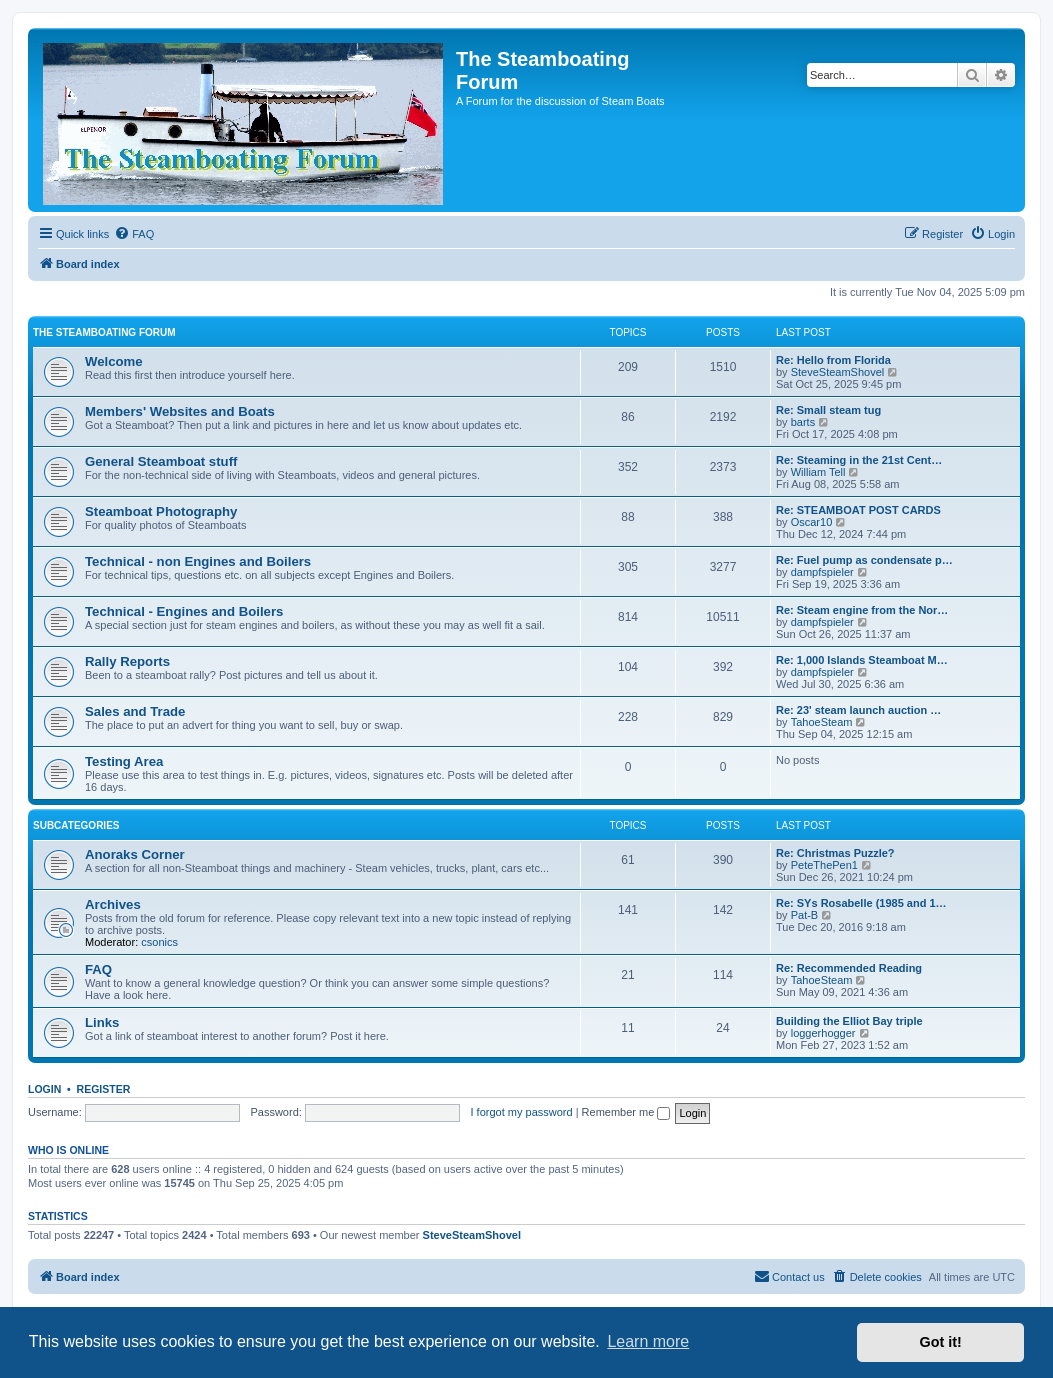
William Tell (818, 472)
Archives (113, 904)
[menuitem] (134, 234)
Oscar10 (812, 522)
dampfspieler (822, 572)
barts (803, 422)
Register (104, 1089)
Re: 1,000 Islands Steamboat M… (862, 660)
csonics (159, 942)
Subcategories (76, 825)
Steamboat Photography (161, 511)
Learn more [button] (648, 1341)
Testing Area (124, 761)
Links (102, 1022)
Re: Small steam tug (828, 410)
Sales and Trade (135, 711)
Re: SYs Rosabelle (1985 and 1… (861, 903)
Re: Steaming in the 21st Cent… (859, 460)
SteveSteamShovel (838, 372)
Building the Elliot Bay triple (849, 1021)
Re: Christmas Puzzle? (835, 853)
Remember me (626, 1112)
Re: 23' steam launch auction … (858, 710)
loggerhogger (823, 1033)
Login (44, 1089)
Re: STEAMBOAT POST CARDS (858, 510)
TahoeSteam (822, 722)
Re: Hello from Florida (833, 360)
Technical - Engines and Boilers (184, 611)
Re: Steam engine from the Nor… (862, 610)
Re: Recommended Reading (849, 968)
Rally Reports (127, 661)
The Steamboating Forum (104, 332)
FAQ (98, 969)
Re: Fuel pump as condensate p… (864, 560)
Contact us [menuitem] (789, 1276)
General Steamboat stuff (161, 461)
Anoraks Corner (135, 854)
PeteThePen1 (824, 865)
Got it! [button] (941, 1342)
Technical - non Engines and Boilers (198, 561)
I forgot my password (522, 1112)
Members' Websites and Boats (180, 411)
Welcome (114, 361)
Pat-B (805, 915)
